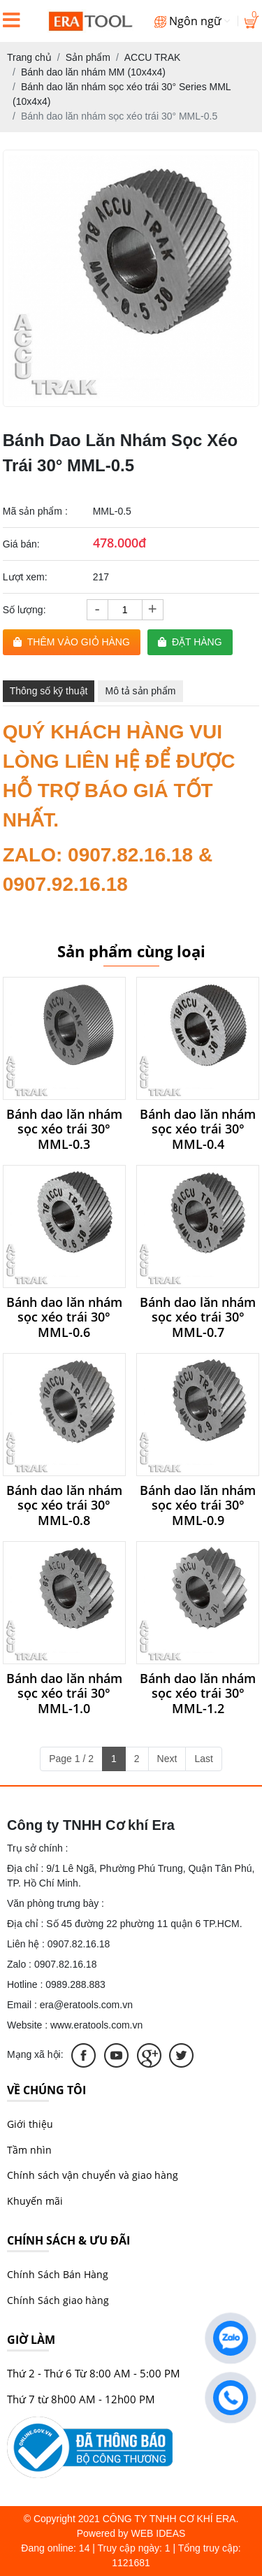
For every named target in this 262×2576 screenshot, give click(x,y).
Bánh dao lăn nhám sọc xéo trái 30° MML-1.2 (198, 1694)
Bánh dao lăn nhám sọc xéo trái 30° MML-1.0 (64, 1694)
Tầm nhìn (29, 2149)
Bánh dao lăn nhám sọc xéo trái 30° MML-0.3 (64, 1129)
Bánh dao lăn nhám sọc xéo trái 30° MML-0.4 (198, 1129)
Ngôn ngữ (192, 21)
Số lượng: (24, 609)
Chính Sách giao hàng (58, 2300)
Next (167, 1758)
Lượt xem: (25, 576)
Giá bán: (21, 544)
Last (203, 1758)
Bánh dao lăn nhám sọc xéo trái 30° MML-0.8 (64, 1506)
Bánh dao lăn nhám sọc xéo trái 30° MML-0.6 (64, 1317)
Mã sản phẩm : (35, 511)
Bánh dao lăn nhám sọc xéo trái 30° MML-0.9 (198, 1506)
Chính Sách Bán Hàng (57, 2274)
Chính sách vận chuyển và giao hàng (92, 2175)
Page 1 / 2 (71, 1758)
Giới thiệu (30, 2124)
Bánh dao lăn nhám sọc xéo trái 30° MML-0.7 (198, 1317)
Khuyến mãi (35, 2201)
